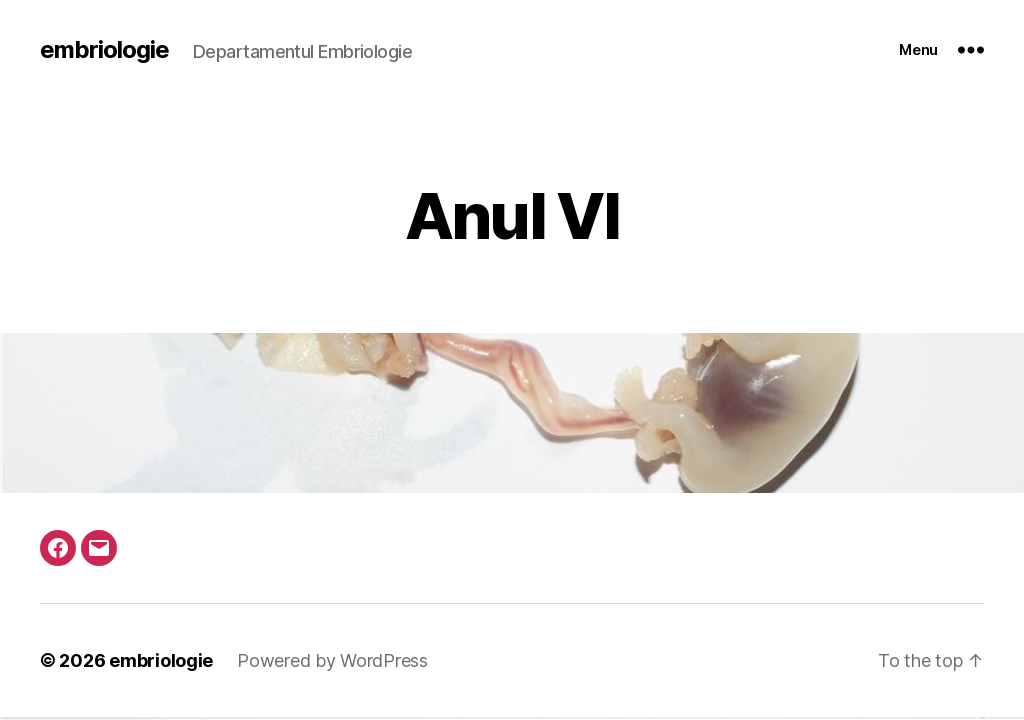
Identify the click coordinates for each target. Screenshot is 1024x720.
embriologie (104, 50)
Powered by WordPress (332, 660)
